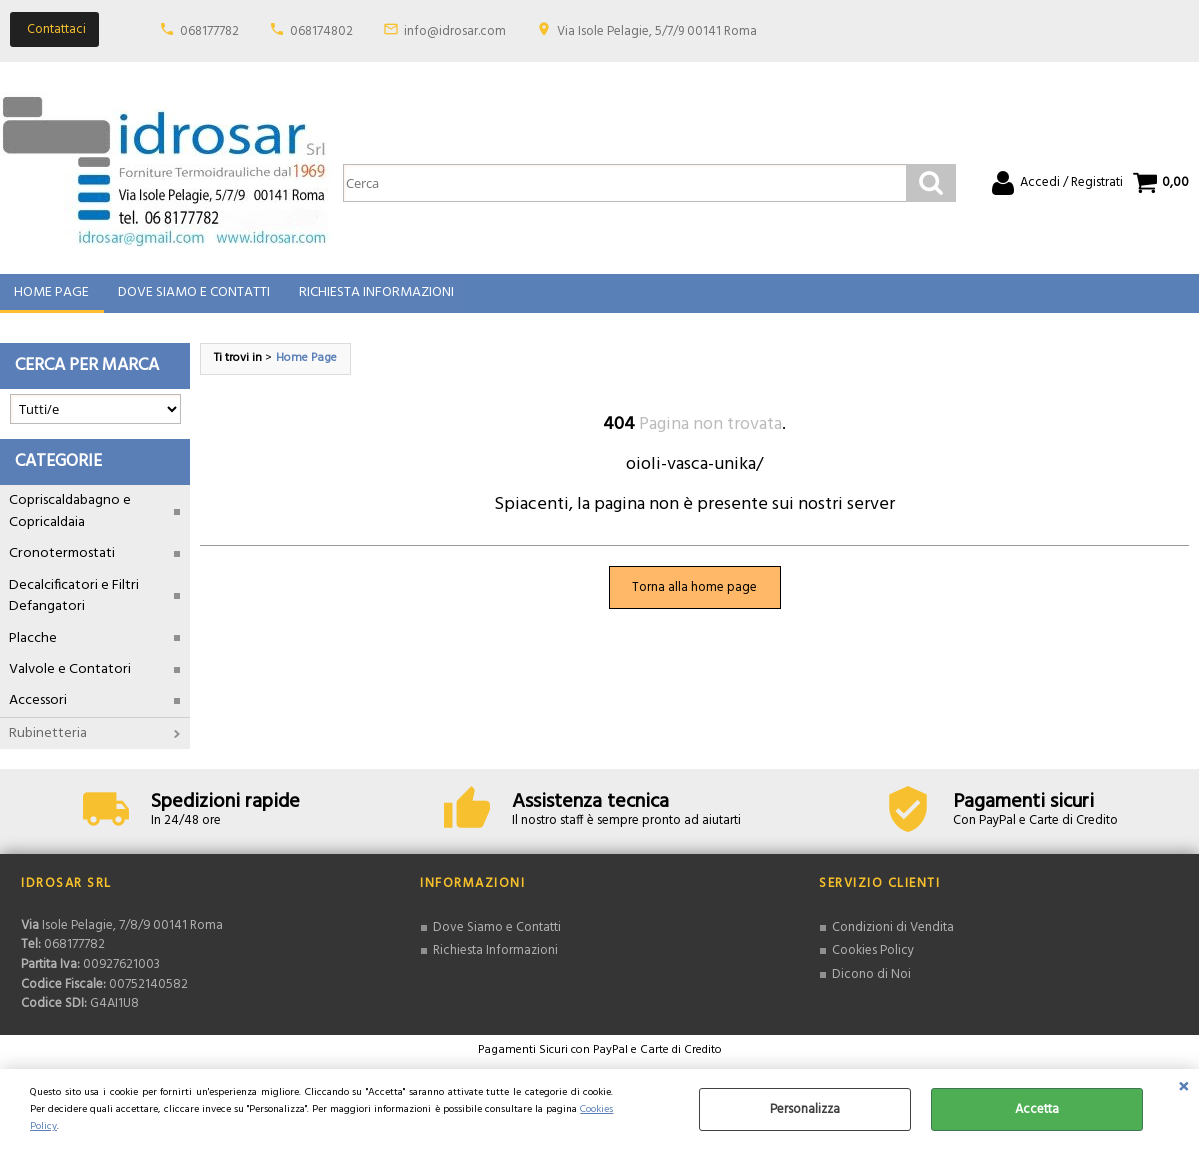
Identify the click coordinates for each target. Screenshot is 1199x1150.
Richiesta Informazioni (374, 298)
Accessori (38, 711)
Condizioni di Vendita (893, 937)
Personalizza (805, 1109)
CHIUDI (1183, 1089)
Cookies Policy (873, 961)
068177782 (209, 31)
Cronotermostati (62, 564)
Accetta (1037, 1109)
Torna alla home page (694, 597)
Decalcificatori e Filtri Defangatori (74, 606)
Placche (33, 648)
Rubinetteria (48, 743)
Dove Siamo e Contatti (193, 298)
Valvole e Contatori (70, 679)
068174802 (321, 31)
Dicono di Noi (871, 984)
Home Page (51, 298)
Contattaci (56, 29)
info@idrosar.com (455, 31)
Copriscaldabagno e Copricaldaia (70, 522)
